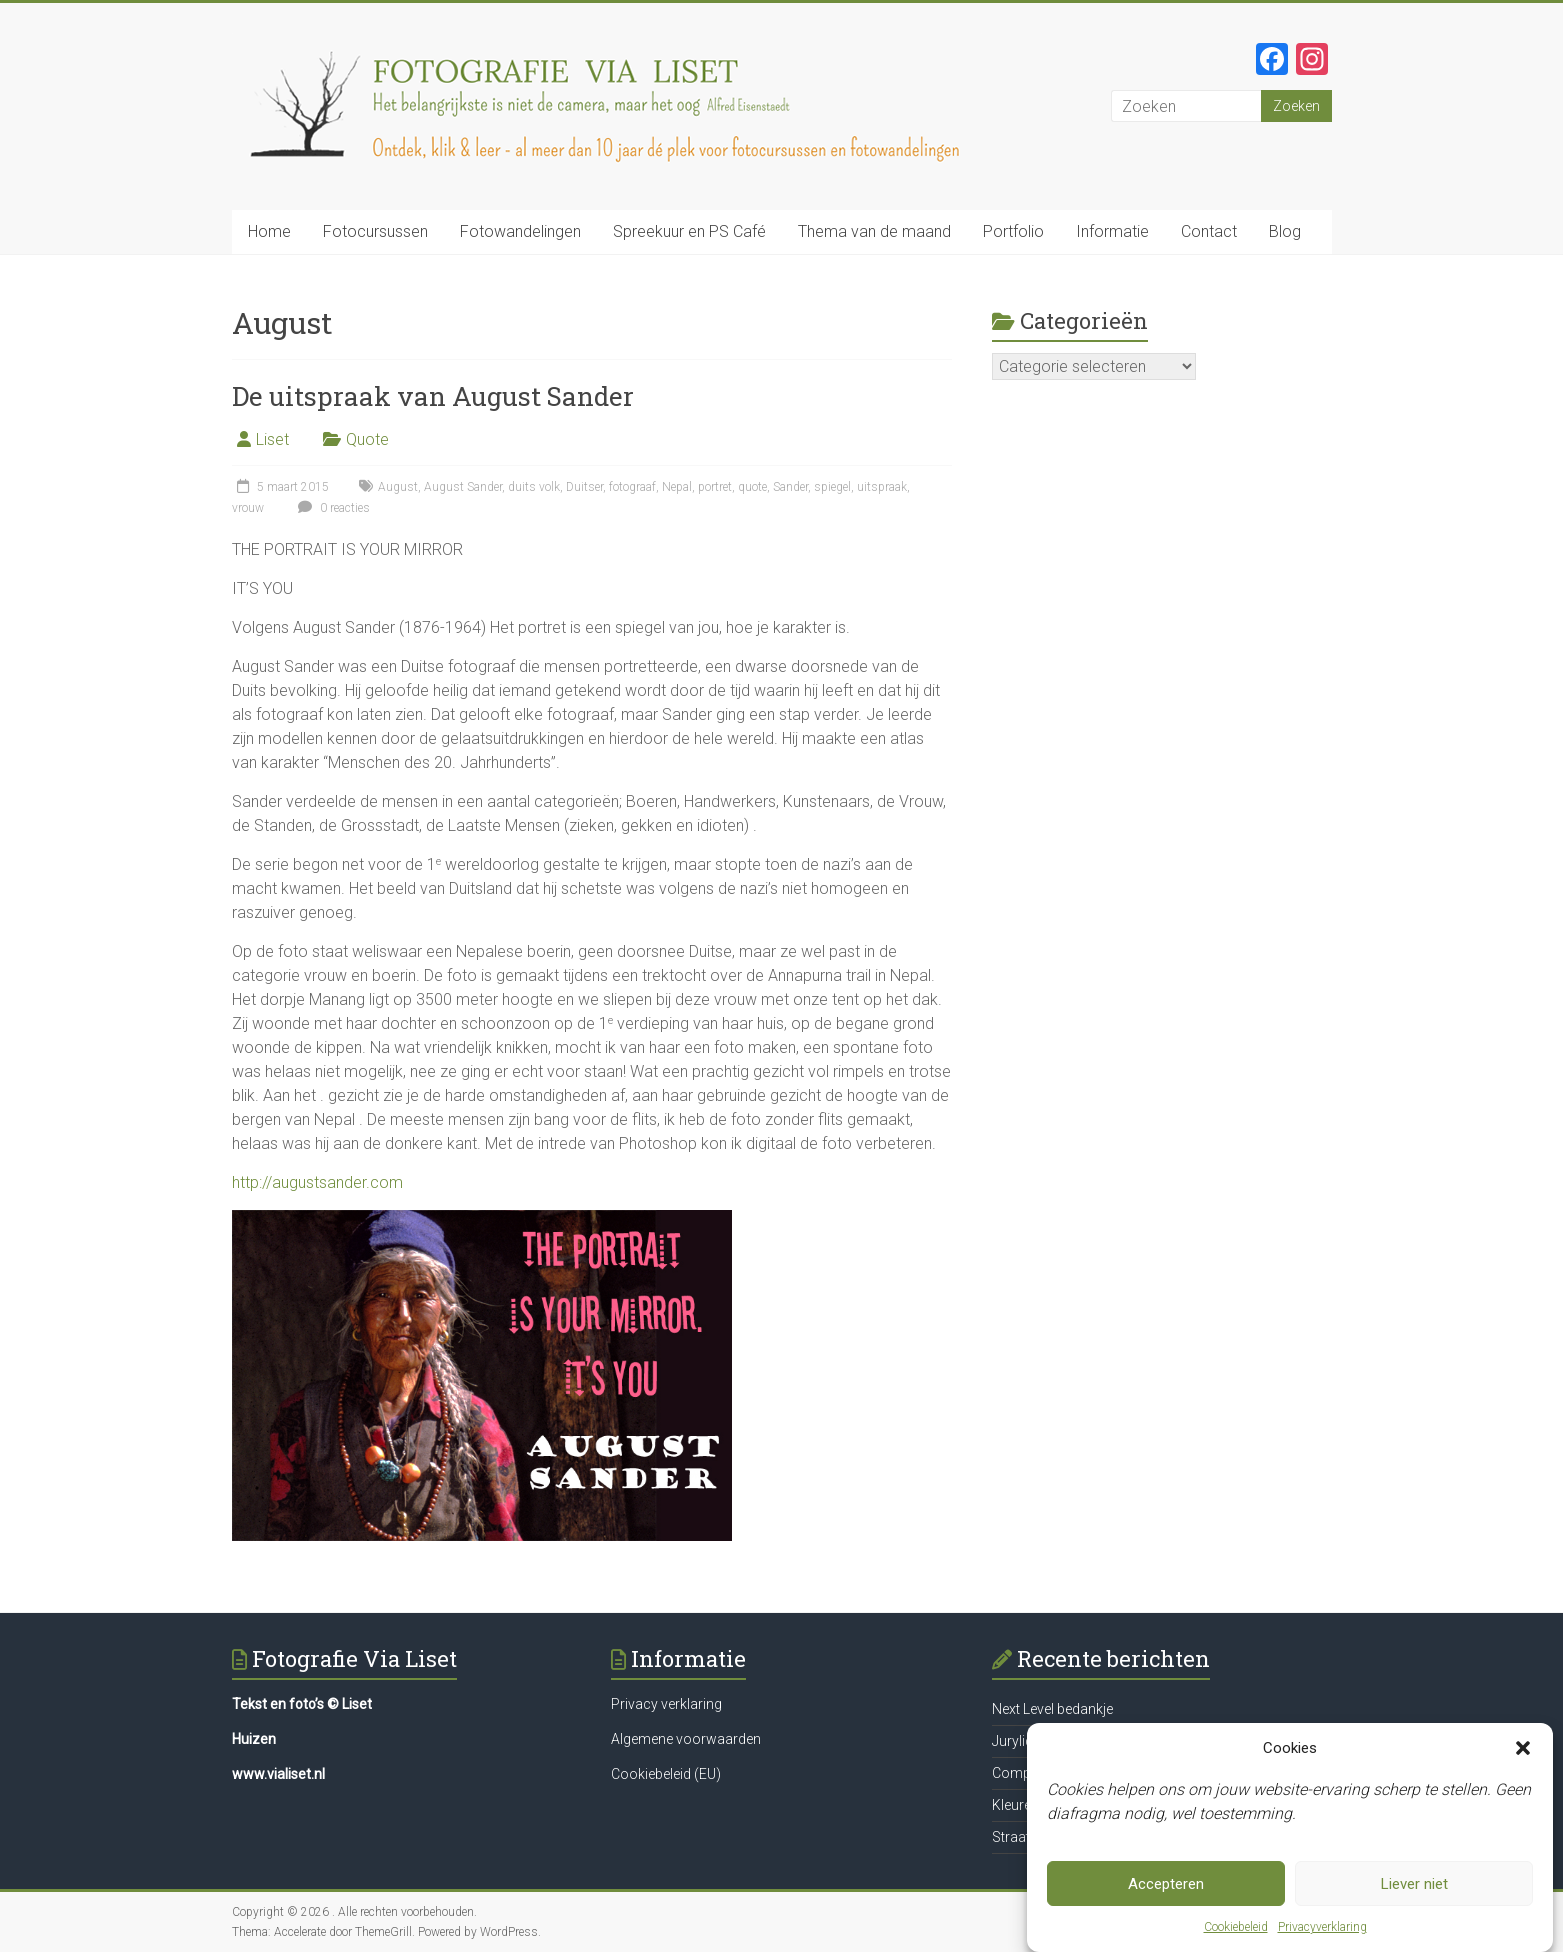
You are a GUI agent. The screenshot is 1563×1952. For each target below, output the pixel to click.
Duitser (584, 487)
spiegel (832, 487)
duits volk (534, 487)
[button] (1523, 1748)
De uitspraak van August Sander (433, 396)
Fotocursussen (375, 231)
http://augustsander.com (317, 1182)
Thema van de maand (874, 231)
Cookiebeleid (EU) (666, 1774)
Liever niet (1414, 1884)
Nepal (677, 487)
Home (269, 231)
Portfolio (1013, 231)
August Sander (463, 487)
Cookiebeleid (1236, 1927)
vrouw (248, 508)
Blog (1285, 231)
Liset (272, 439)
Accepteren (1166, 1884)
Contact (1209, 231)
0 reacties (331, 508)
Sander (790, 487)
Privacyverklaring (1322, 1927)
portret (715, 487)
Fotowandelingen (520, 231)
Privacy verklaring (666, 1704)
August (398, 487)
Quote (367, 439)
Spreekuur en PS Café (689, 231)
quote (752, 487)
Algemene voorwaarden (686, 1739)
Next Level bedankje (1052, 1709)
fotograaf (632, 487)
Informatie (1112, 231)
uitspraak (882, 487)
